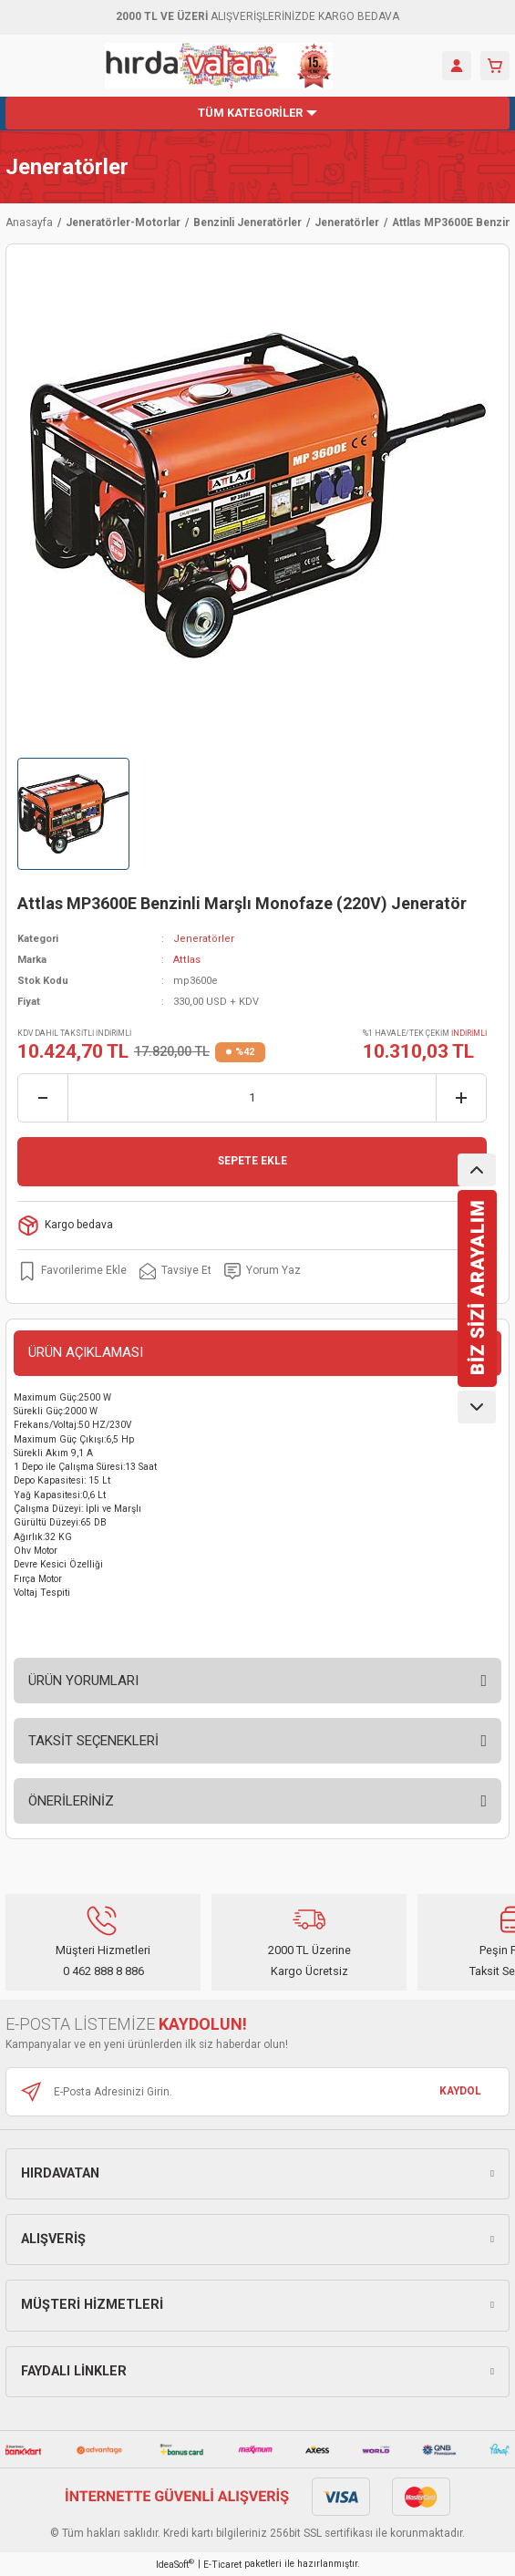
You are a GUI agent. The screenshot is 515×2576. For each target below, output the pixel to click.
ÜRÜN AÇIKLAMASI (85, 1352)
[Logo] (219, 65)
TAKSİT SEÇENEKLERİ (93, 1741)
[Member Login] (456, 65)
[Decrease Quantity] (43, 1098)
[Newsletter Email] (257, 2091)
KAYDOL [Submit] (460, 2091)
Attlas (187, 960)
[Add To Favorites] (72, 1271)
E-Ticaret (222, 2565)
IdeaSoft (175, 2564)
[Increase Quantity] (461, 1098)
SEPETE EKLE (252, 1160)
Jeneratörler (67, 167)
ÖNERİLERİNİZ (71, 1801)
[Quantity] (252, 1098)
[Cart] (495, 65)
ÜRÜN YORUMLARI (83, 1680)
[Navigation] (257, 113)
